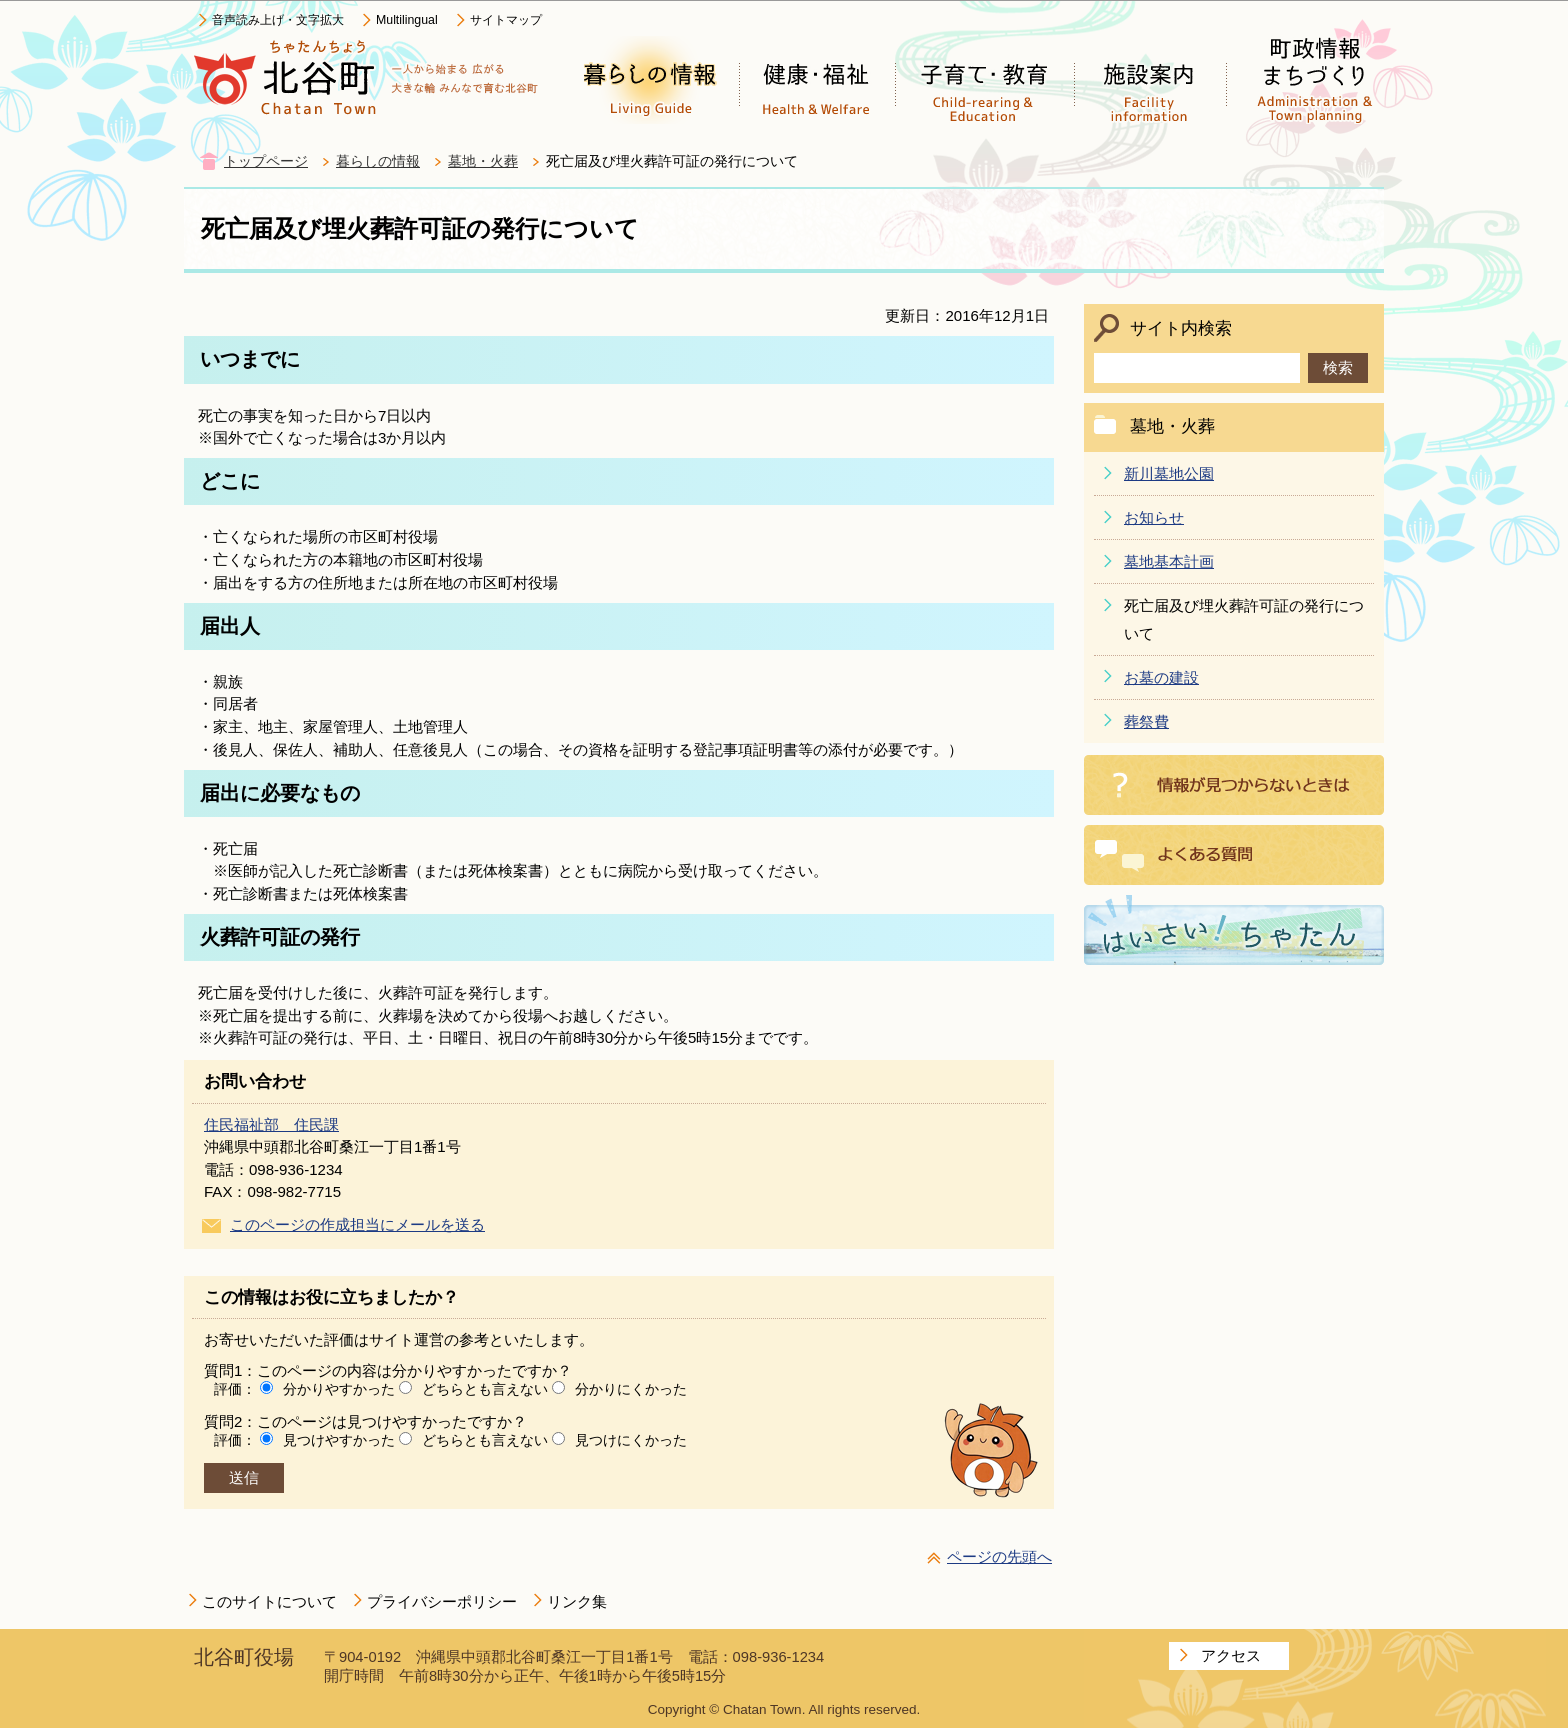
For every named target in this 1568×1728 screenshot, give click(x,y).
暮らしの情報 (378, 161)
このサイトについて (269, 1601)
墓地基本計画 (1169, 561)
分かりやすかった (339, 1389)
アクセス (1231, 1655)
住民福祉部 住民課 (271, 1124)
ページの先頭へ (999, 1556)
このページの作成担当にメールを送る (357, 1224)
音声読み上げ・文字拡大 (278, 20)
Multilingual (407, 20)
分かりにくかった (631, 1389)
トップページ (266, 161)
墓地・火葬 (483, 161)
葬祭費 (1146, 721)
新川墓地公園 (1169, 473)
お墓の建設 (1161, 677)
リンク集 (577, 1601)
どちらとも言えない (485, 1389)
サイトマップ (506, 20)
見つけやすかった (339, 1440)
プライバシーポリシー (442, 1601)
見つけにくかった (631, 1440)
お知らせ (1154, 517)
